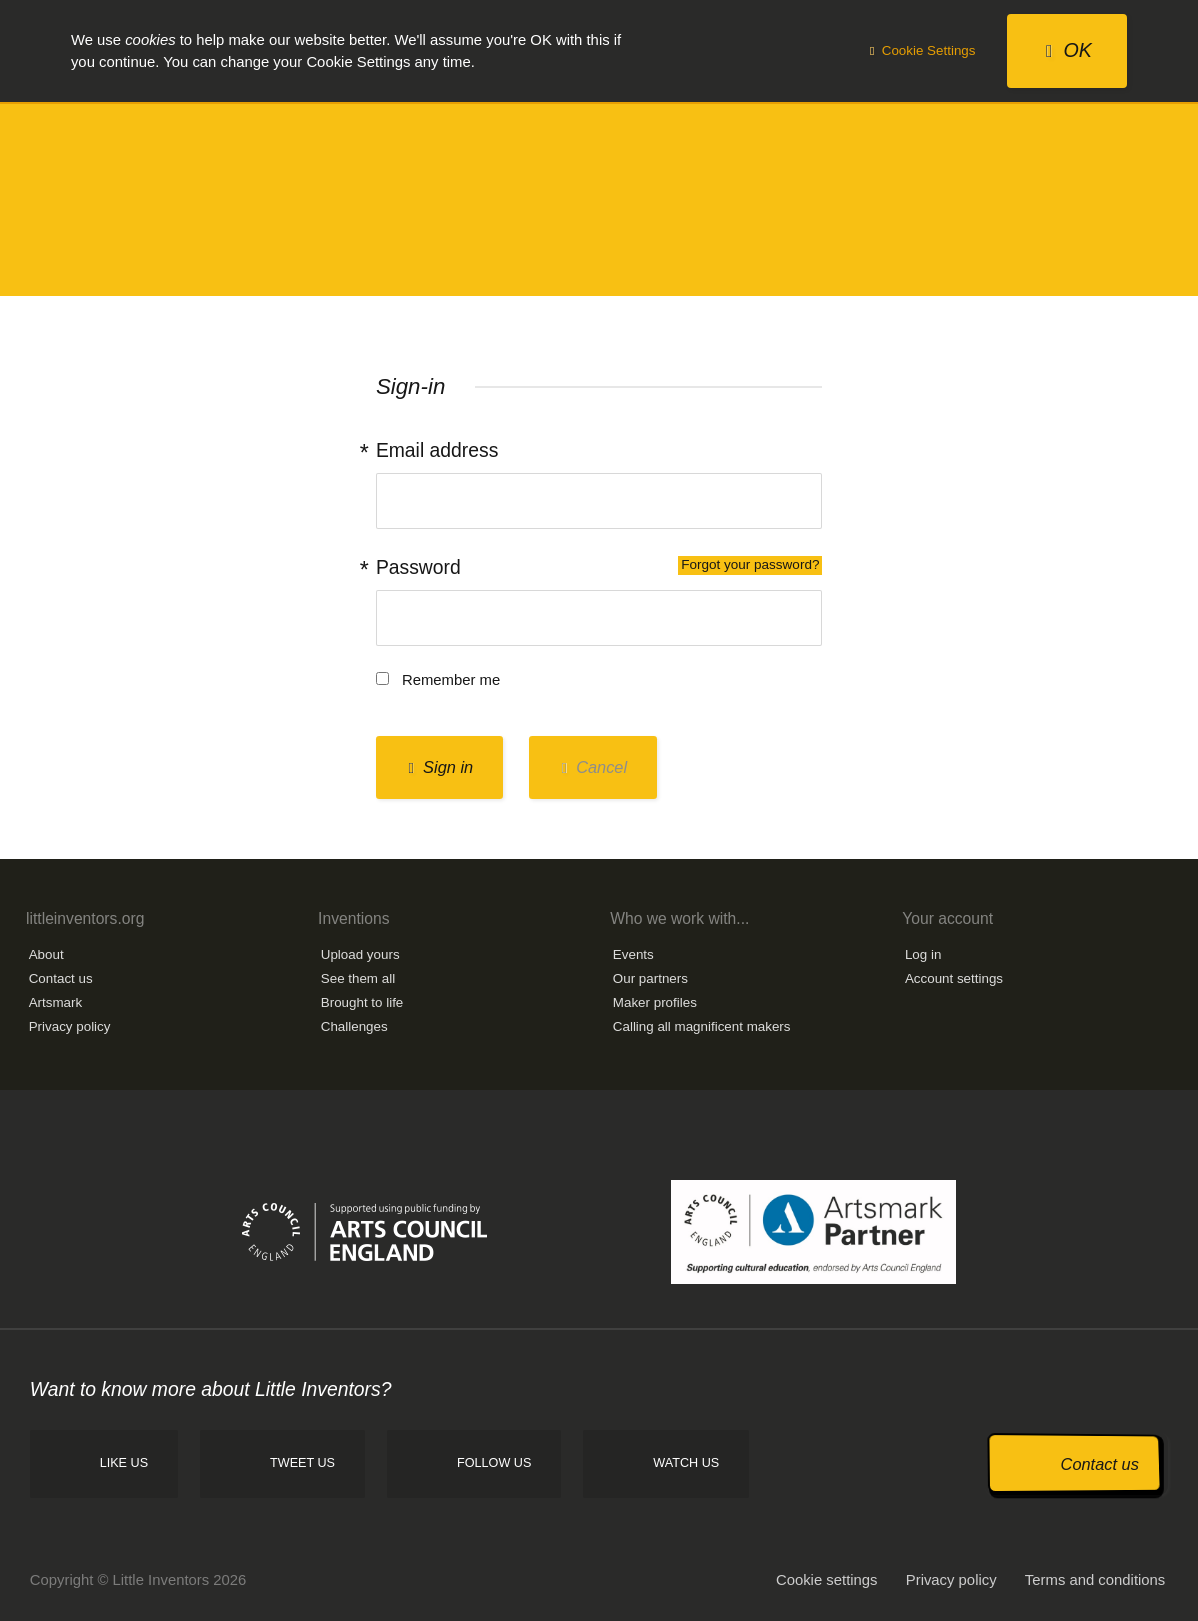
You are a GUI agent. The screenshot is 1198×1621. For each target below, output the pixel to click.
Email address (437, 450)
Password (599, 567)
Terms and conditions (1095, 1580)
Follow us (494, 1463)
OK (1069, 50)
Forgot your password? (750, 564)
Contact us (61, 978)
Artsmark (56, 1002)
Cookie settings (827, 1580)
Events (633, 954)
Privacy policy (70, 1026)
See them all (358, 978)
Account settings (954, 978)
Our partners (650, 978)
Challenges (354, 1026)
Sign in (441, 767)
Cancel (594, 767)
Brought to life (362, 1002)
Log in (923, 954)
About (46, 954)
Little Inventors (599, 198)
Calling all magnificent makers (702, 1026)
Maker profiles (655, 1002)
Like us (124, 1463)
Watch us (686, 1463)
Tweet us (302, 1463)
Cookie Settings (923, 50)
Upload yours (360, 954)
